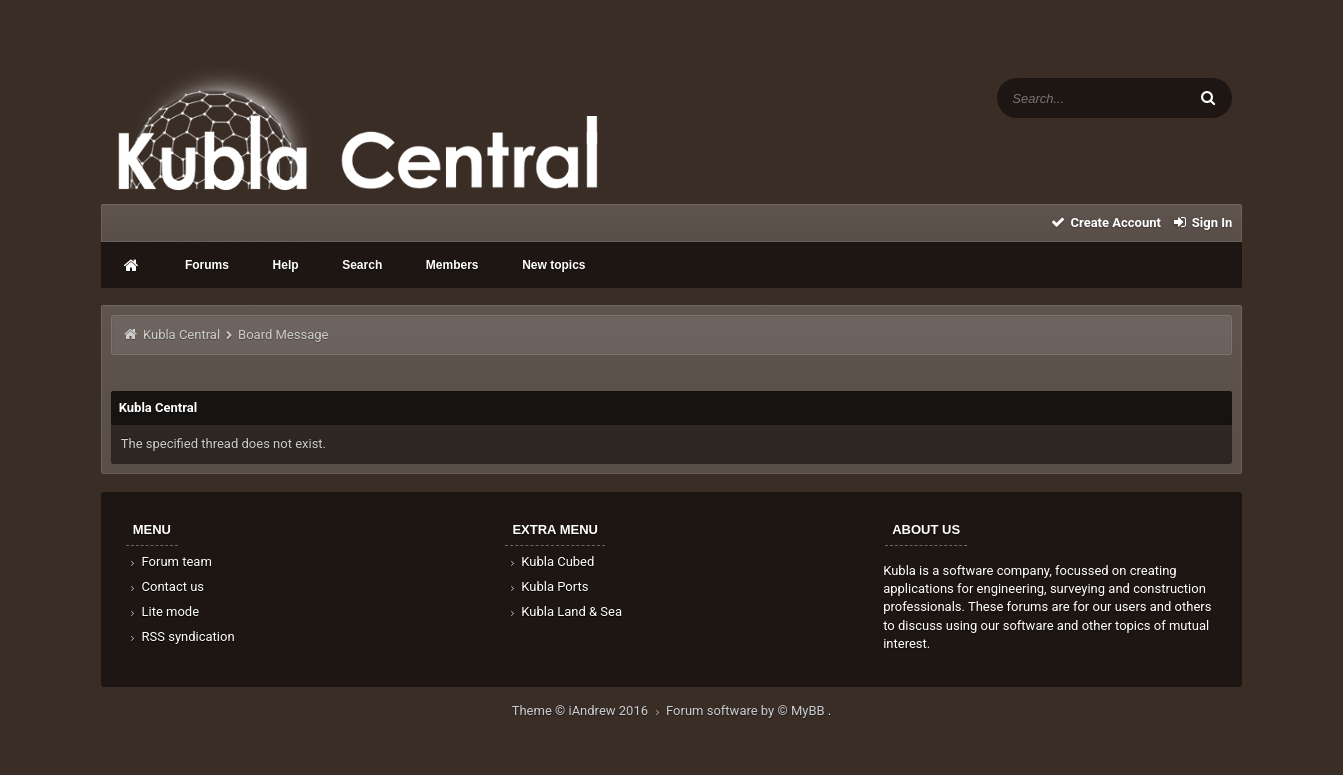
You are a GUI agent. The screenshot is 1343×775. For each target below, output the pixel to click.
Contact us (165, 586)
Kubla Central (181, 334)
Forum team (169, 561)
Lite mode (163, 611)
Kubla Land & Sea (564, 611)
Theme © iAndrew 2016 (589, 710)
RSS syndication (181, 636)
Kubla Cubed (550, 561)
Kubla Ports (547, 586)
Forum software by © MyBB (747, 710)
